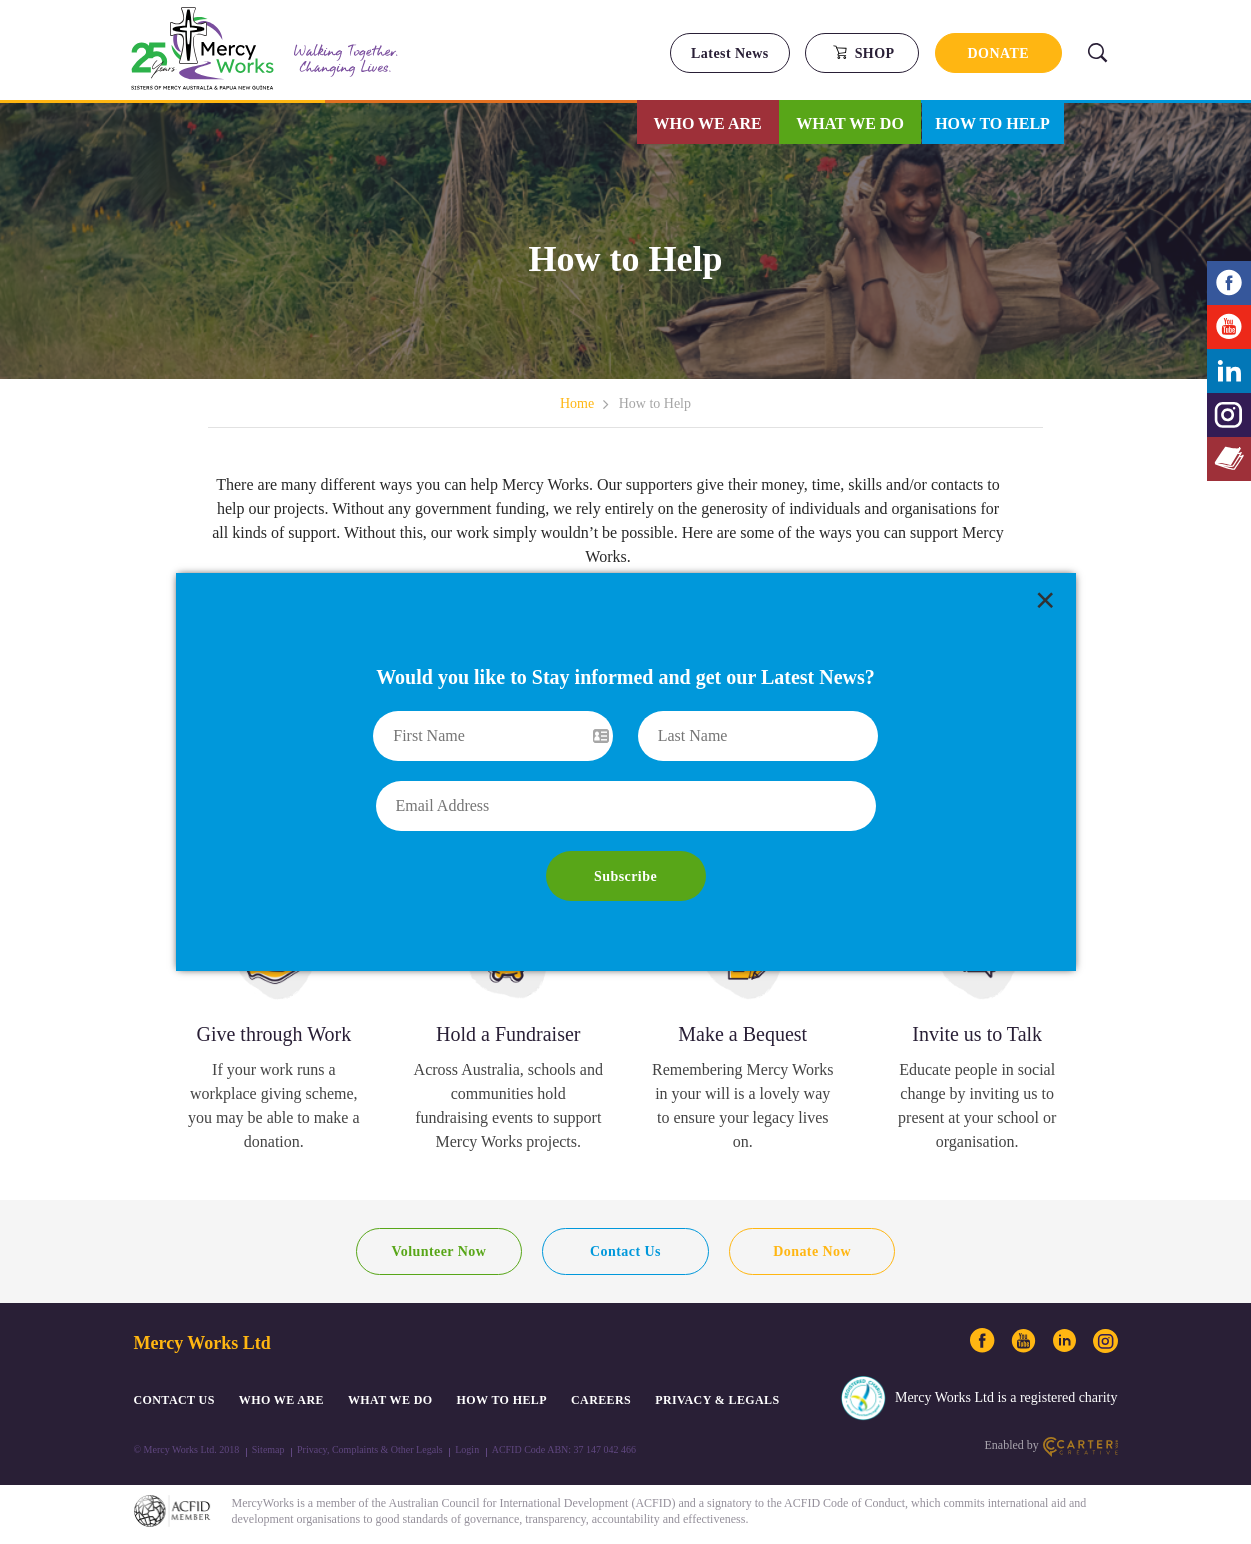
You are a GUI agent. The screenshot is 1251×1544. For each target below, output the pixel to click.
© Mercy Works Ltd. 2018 (187, 1449)
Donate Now (812, 1251)
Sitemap (268, 1449)
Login (467, 1449)
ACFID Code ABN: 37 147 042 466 (564, 1449)
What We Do (850, 123)
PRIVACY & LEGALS (717, 1400)
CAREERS (601, 1400)
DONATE (999, 53)
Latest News (730, 53)
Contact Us (625, 1251)
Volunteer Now (438, 1251)
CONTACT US (174, 1400)
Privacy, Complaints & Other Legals (370, 1449)
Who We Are (708, 123)
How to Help (992, 123)
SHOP (863, 53)
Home (577, 403)
